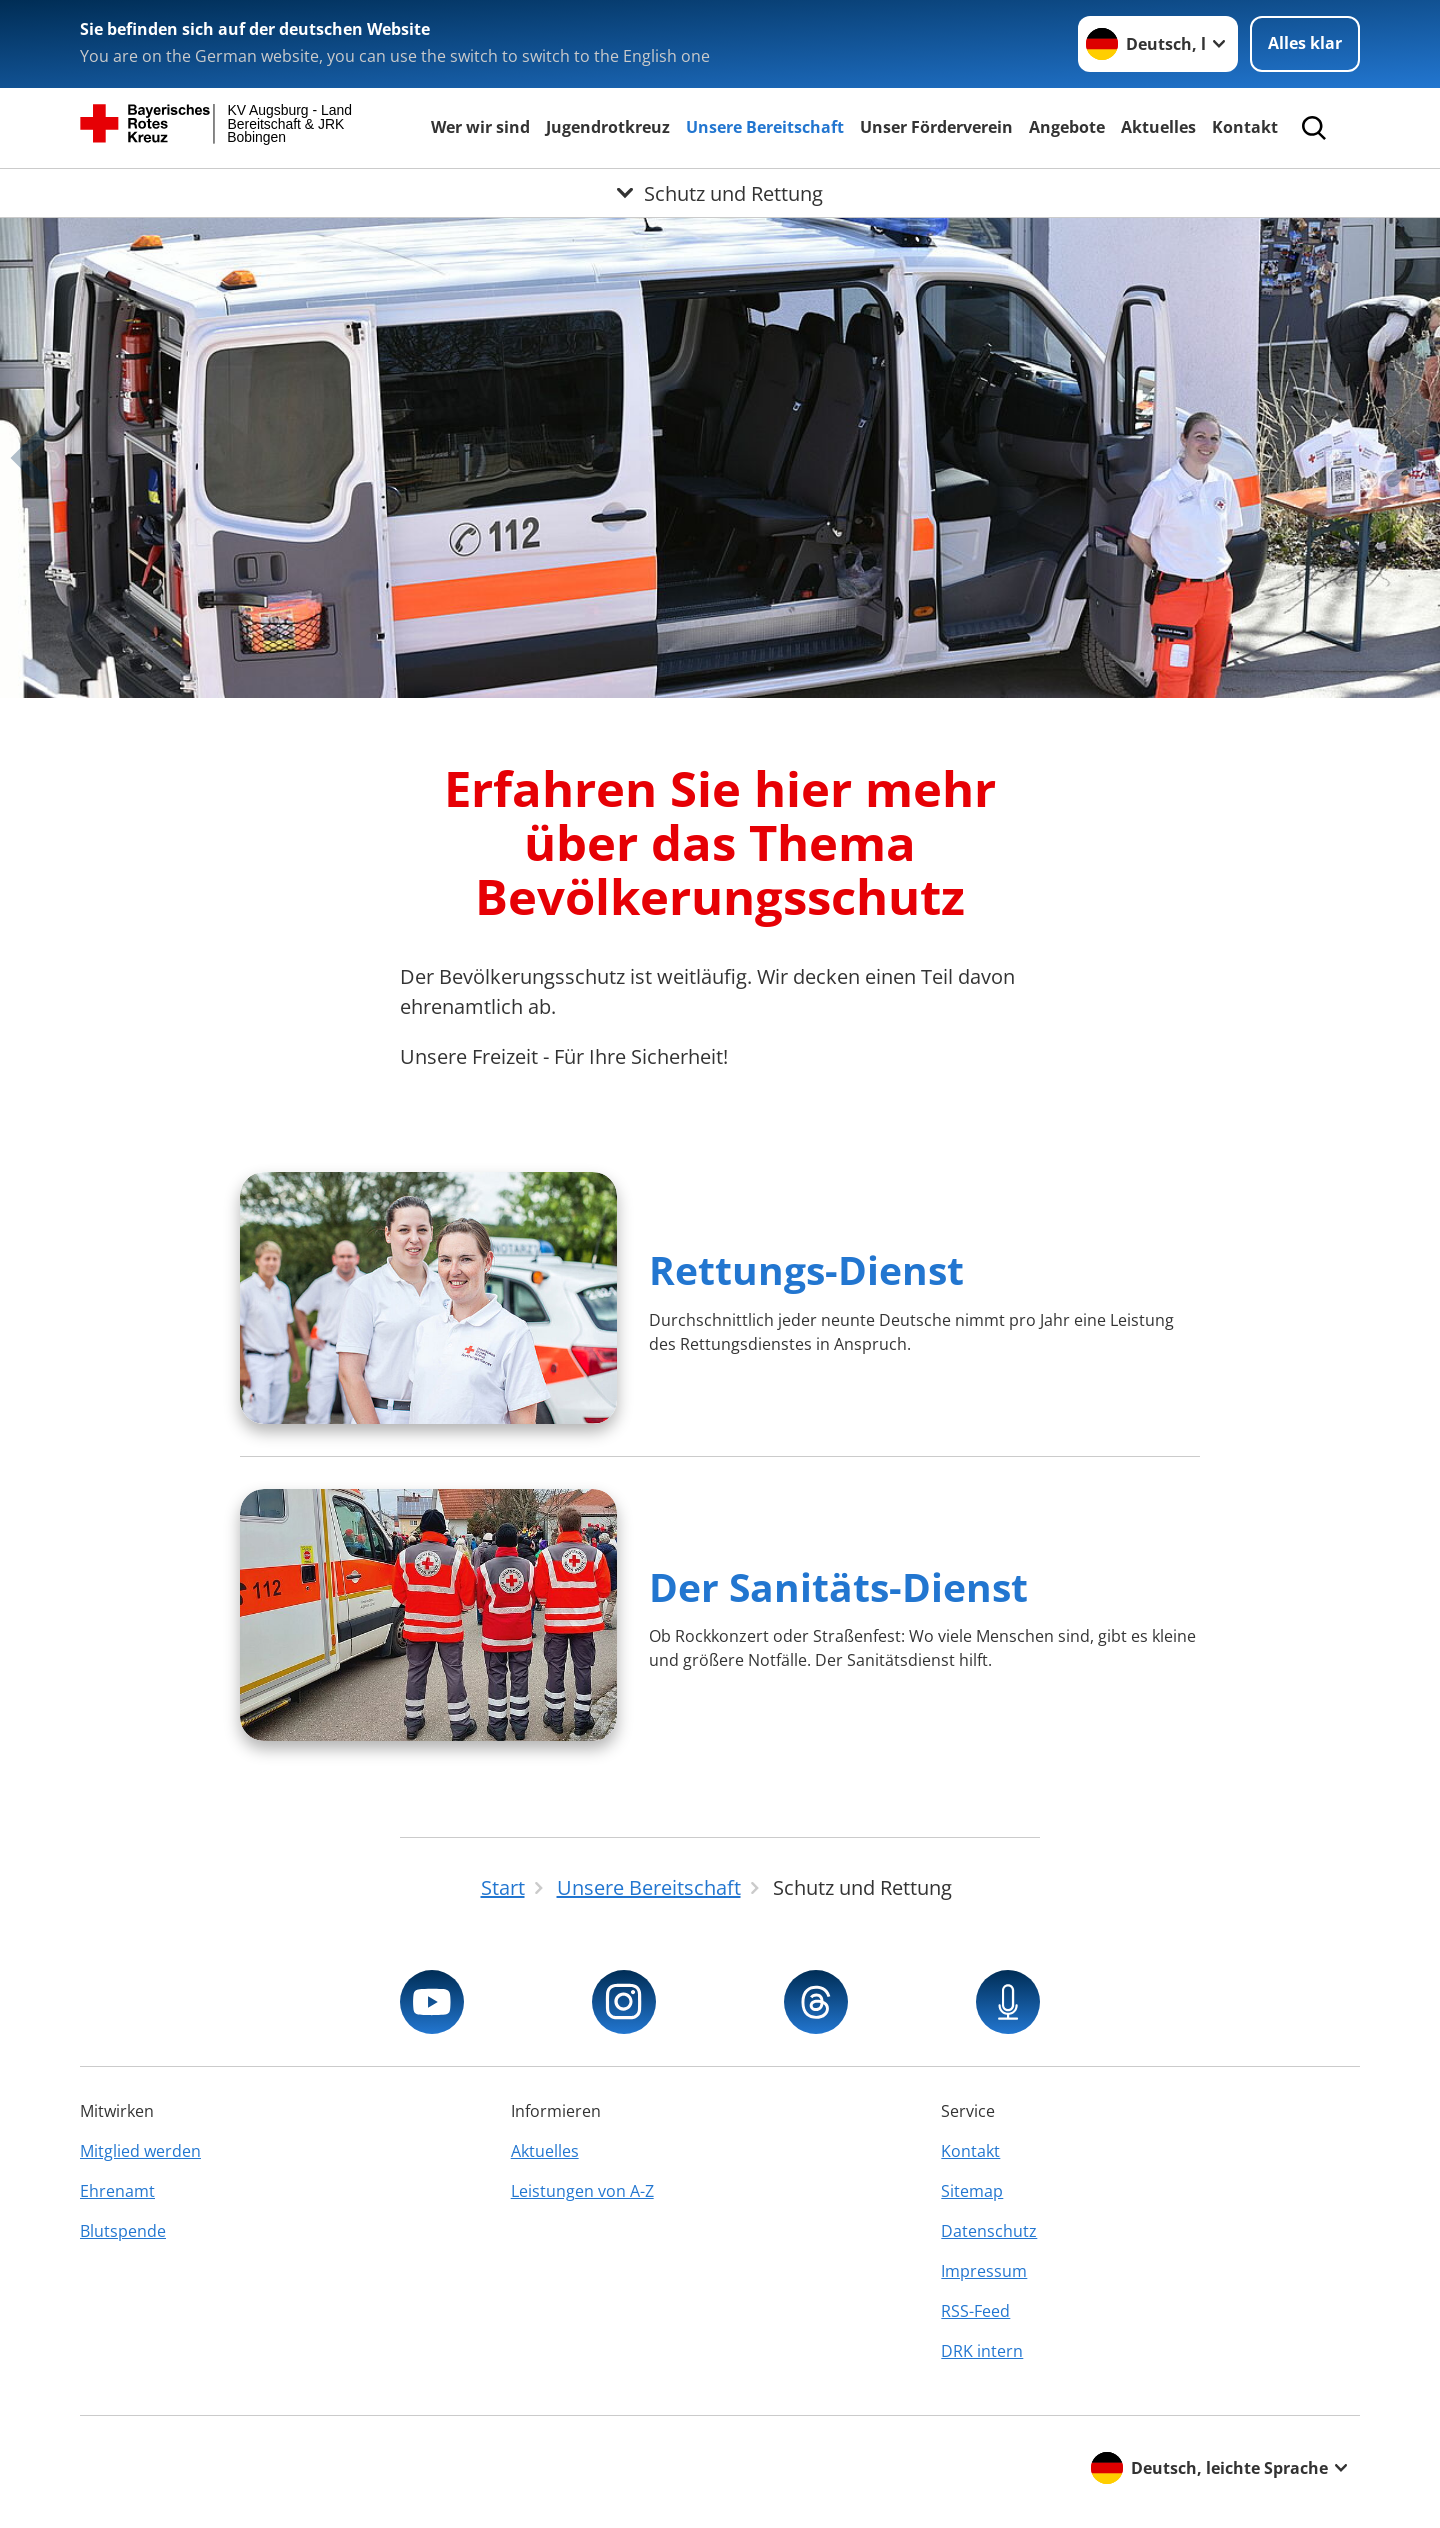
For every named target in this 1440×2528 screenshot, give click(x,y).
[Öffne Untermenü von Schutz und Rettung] (720, 193)
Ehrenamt (117, 2191)
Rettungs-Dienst (806, 1269)
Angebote (1067, 127)
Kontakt (1245, 127)
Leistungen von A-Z (582, 2191)
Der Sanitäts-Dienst (838, 1586)
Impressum (984, 2271)
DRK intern (982, 2351)
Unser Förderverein (936, 127)
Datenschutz (989, 2231)
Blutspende (123, 2231)
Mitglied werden (140, 2151)
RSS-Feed (975, 2311)
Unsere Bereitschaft (765, 127)
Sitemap (972, 2191)
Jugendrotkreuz (608, 127)
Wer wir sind (480, 127)
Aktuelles (1158, 127)
